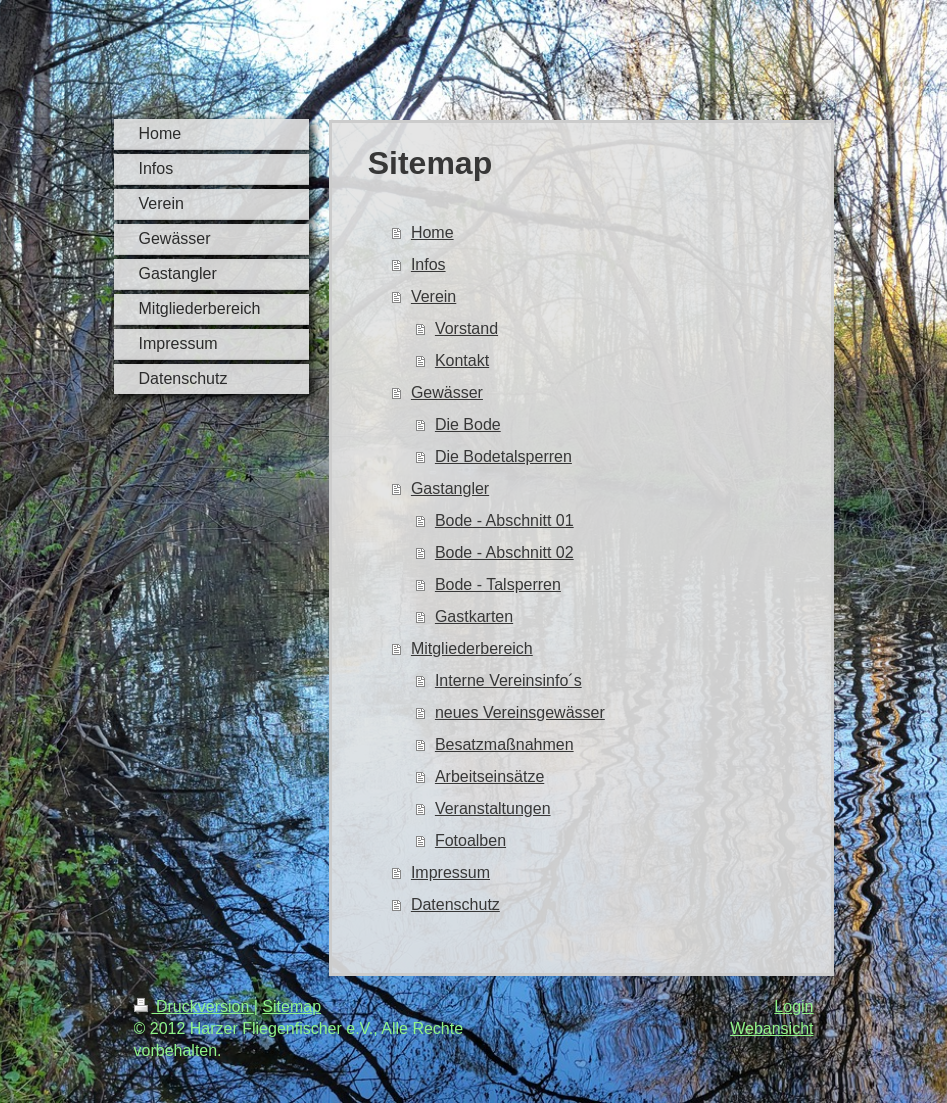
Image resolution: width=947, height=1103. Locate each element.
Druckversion (194, 1006)
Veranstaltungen (493, 808)
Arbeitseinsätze (489, 776)
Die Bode (468, 424)
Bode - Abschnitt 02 (504, 552)
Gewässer (447, 392)
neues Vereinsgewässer (520, 712)
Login (793, 1006)
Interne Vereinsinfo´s (508, 680)
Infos (428, 264)
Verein (433, 296)
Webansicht (771, 1028)
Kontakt (462, 360)
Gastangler (450, 488)
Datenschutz (455, 904)
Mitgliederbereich (472, 648)
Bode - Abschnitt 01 (504, 520)
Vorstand (466, 328)
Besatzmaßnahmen (504, 744)
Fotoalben (470, 840)
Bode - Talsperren (498, 584)
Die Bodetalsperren (503, 456)
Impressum (450, 872)
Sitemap (291, 1006)
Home (432, 232)
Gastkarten (474, 616)
